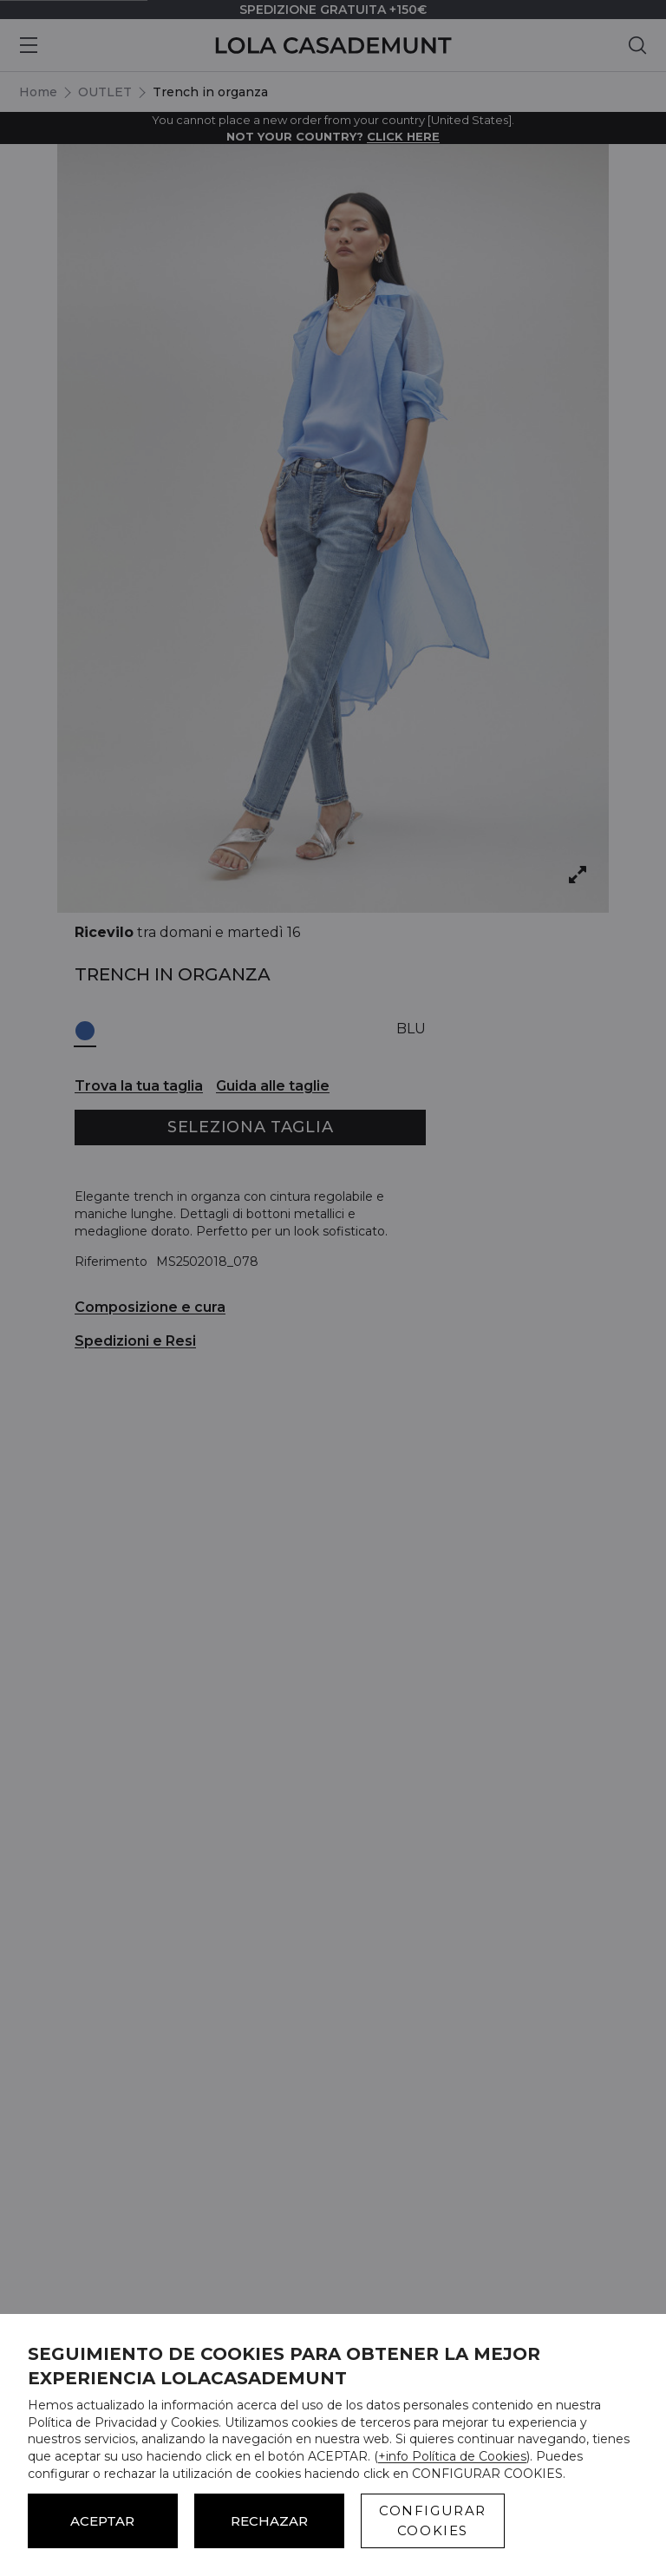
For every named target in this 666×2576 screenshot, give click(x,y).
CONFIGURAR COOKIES (432, 2520)
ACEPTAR (102, 2521)
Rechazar (269, 2521)
